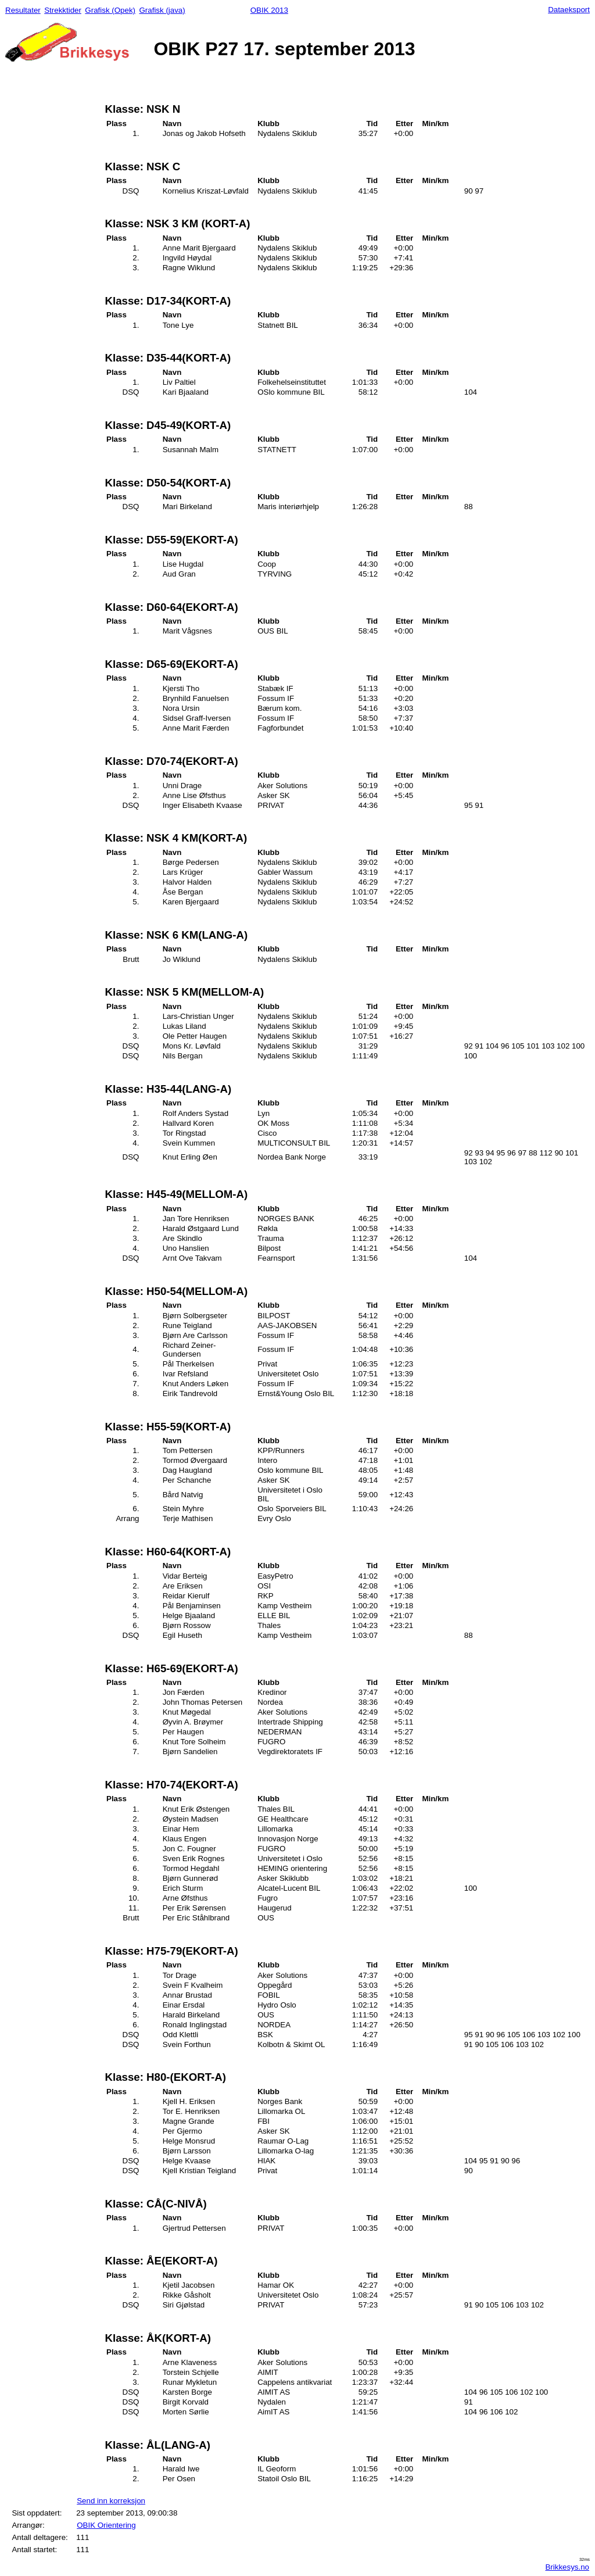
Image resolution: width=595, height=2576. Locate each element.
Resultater (23, 10)
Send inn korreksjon (111, 2500)
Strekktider (62, 10)
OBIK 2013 (269, 10)
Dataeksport (569, 9)
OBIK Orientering (106, 2525)
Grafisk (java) (162, 10)
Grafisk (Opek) (110, 10)
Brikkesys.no (567, 2567)
